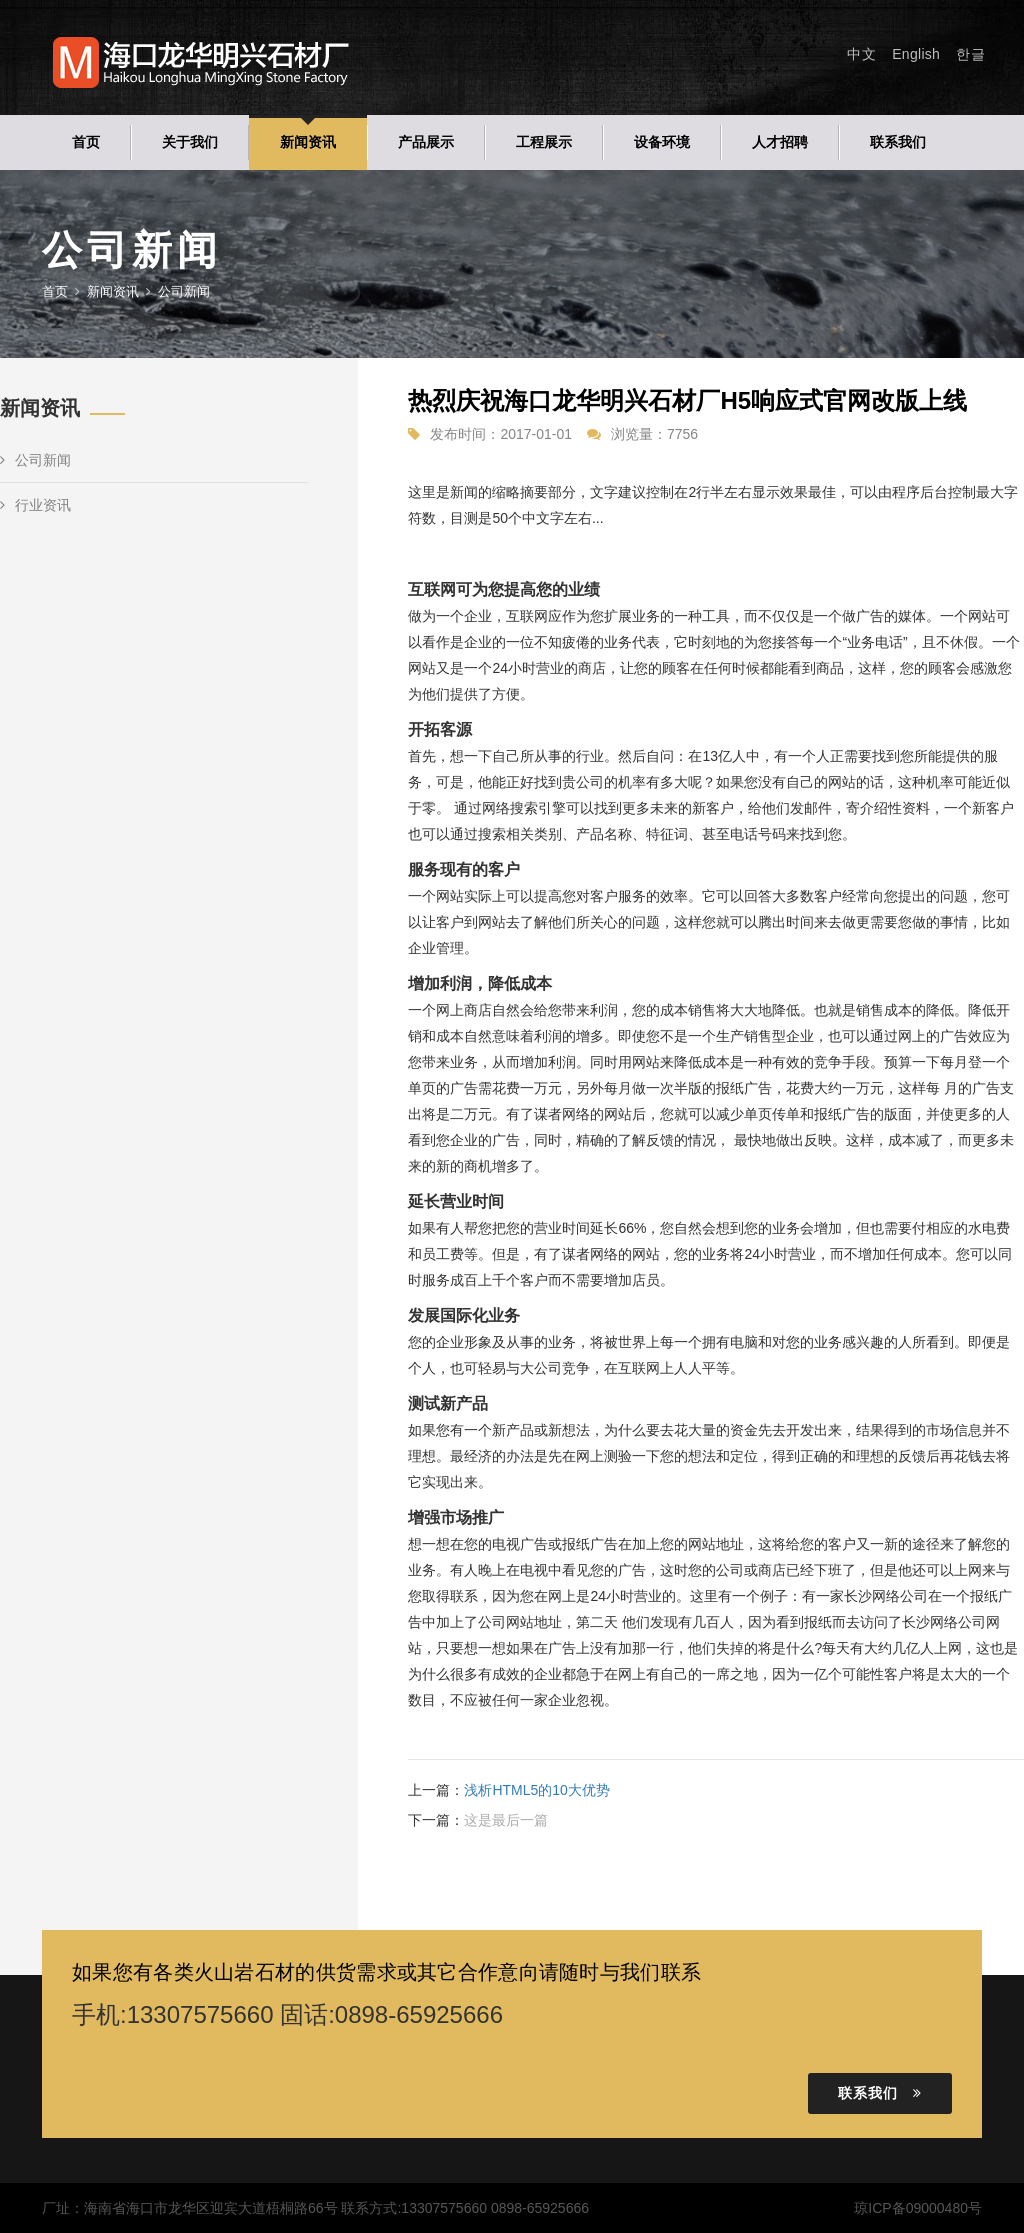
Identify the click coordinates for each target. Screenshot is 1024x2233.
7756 (682, 434)
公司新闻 (35, 460)
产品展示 (426, 142)
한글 (970, 54)
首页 (86, 142)
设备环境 (662, 142)
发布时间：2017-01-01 (501, 434)
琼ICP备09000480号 (918, 2208)
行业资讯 (35, 505)
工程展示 (544, 142)
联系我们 (898, 142)
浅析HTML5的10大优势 (536, 1790)
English (916, 54)
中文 (861, 54)
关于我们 (190, 142)
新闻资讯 (308, 142)
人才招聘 (780, 142)
